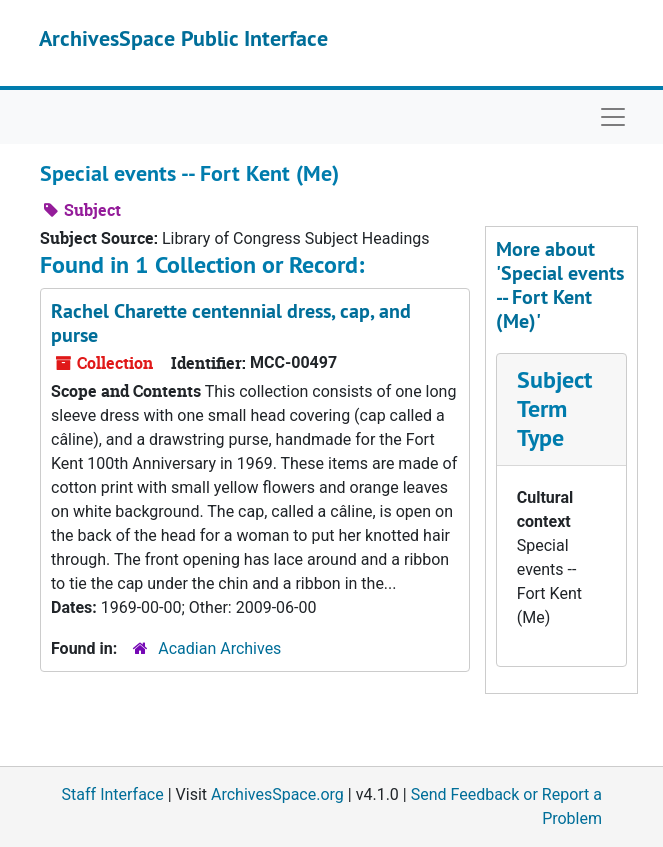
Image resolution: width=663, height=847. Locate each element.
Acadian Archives (219, 648)
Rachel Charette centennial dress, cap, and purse (231, 323)
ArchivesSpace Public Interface (183, 38)
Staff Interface (113, 794)
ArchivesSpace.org (277, 794)
